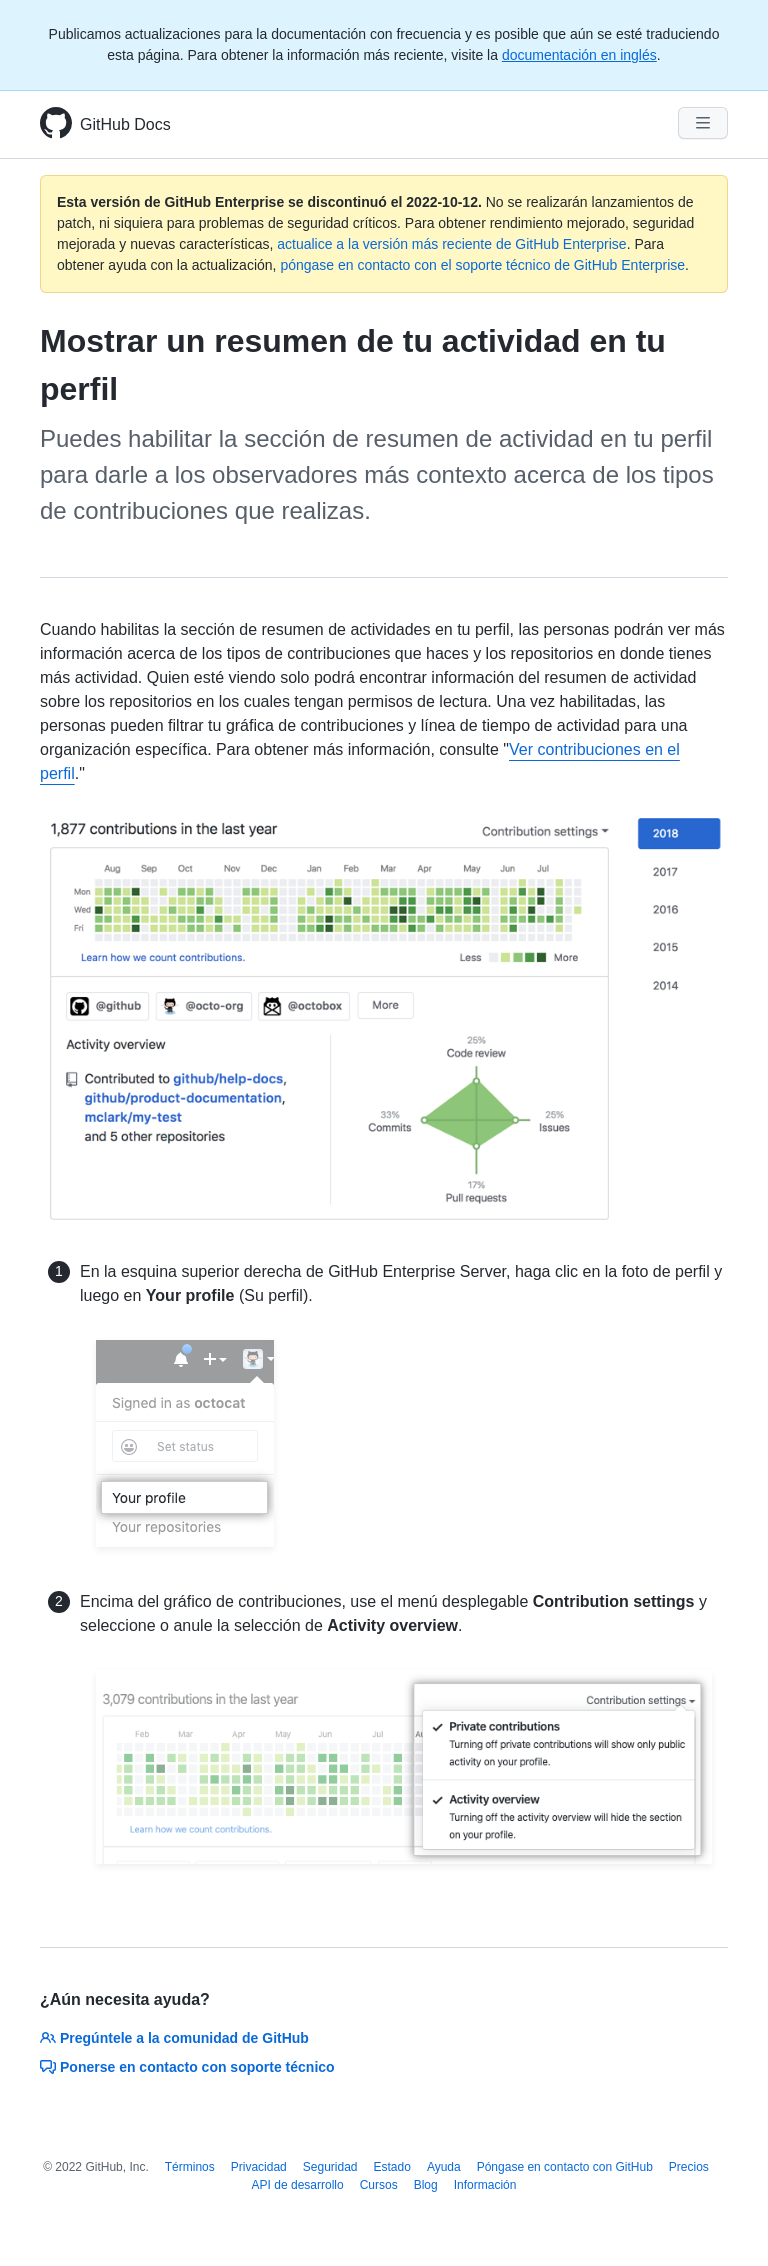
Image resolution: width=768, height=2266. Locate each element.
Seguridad (330, 2167)
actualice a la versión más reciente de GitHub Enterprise (451, 244)
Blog (426, 2185)
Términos (190, 2167)
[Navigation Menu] (703, 123)
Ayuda (444, 2167)
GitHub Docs (125, 124)
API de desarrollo (298, 2185)
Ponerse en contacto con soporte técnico (187, 2067)
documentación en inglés (579, 55)
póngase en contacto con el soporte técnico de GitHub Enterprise (482, 265)
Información (485, 2185)
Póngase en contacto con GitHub (565, 2167)
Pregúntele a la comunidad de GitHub (174, 2038)
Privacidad (259, 2167)
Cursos (379, 2185)
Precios (689, 2167)
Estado (392, 2167)
